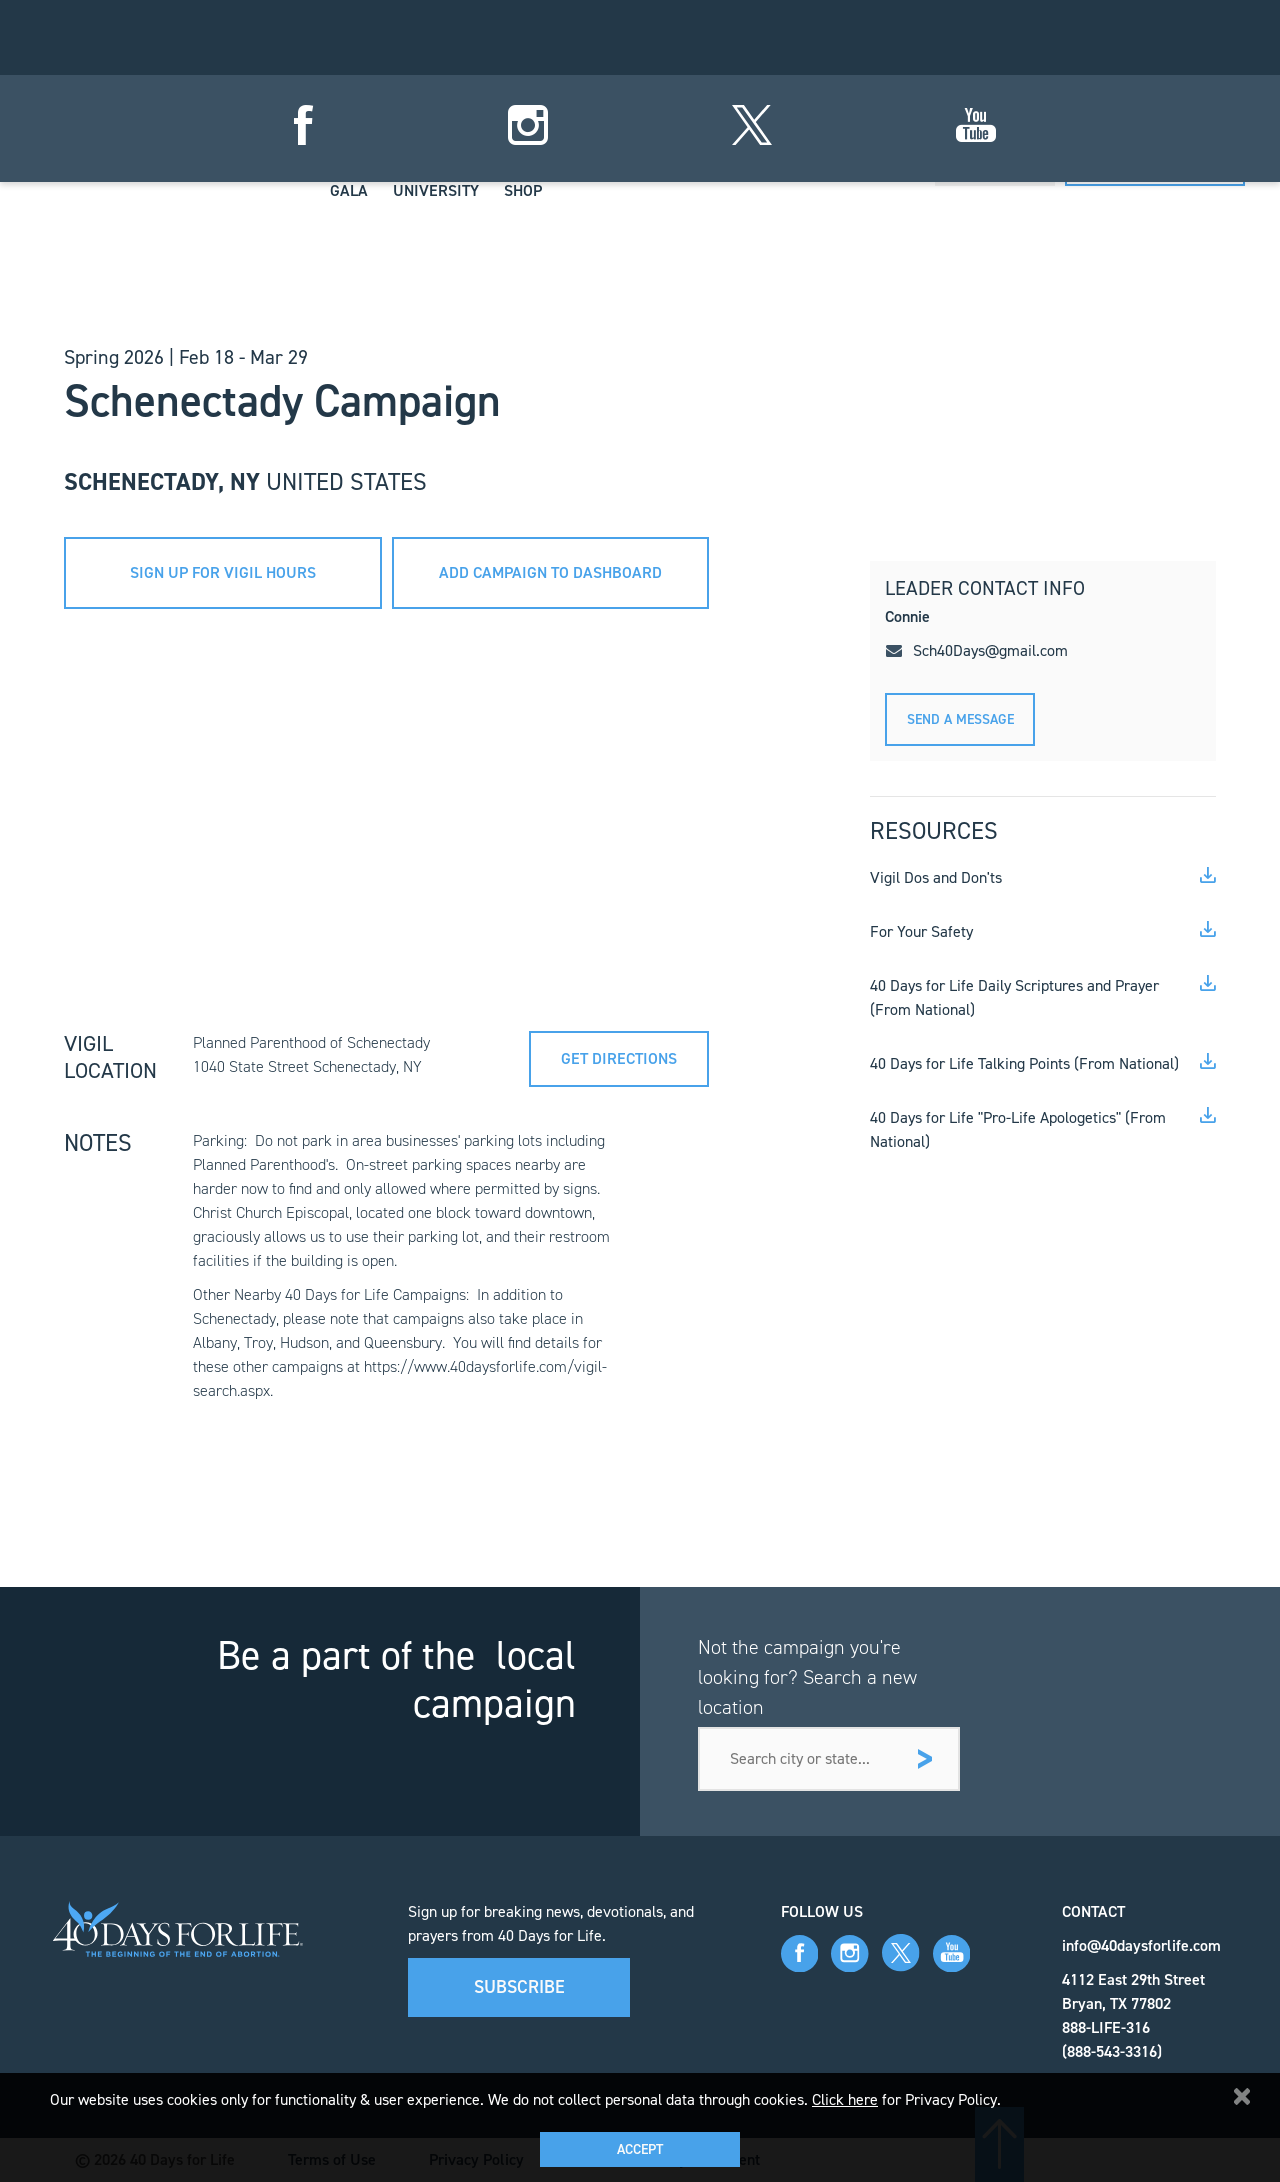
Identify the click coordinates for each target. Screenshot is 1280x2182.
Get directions (619, 1058)
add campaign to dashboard (550, 572)
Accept (640, 2149)
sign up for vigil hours (223, 572)
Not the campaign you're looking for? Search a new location (807, 1677)
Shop (523, 190)
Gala (349, 190)
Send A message (960, 719)
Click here (845, 2099)
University (436, 190)
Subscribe (519, 1987)
